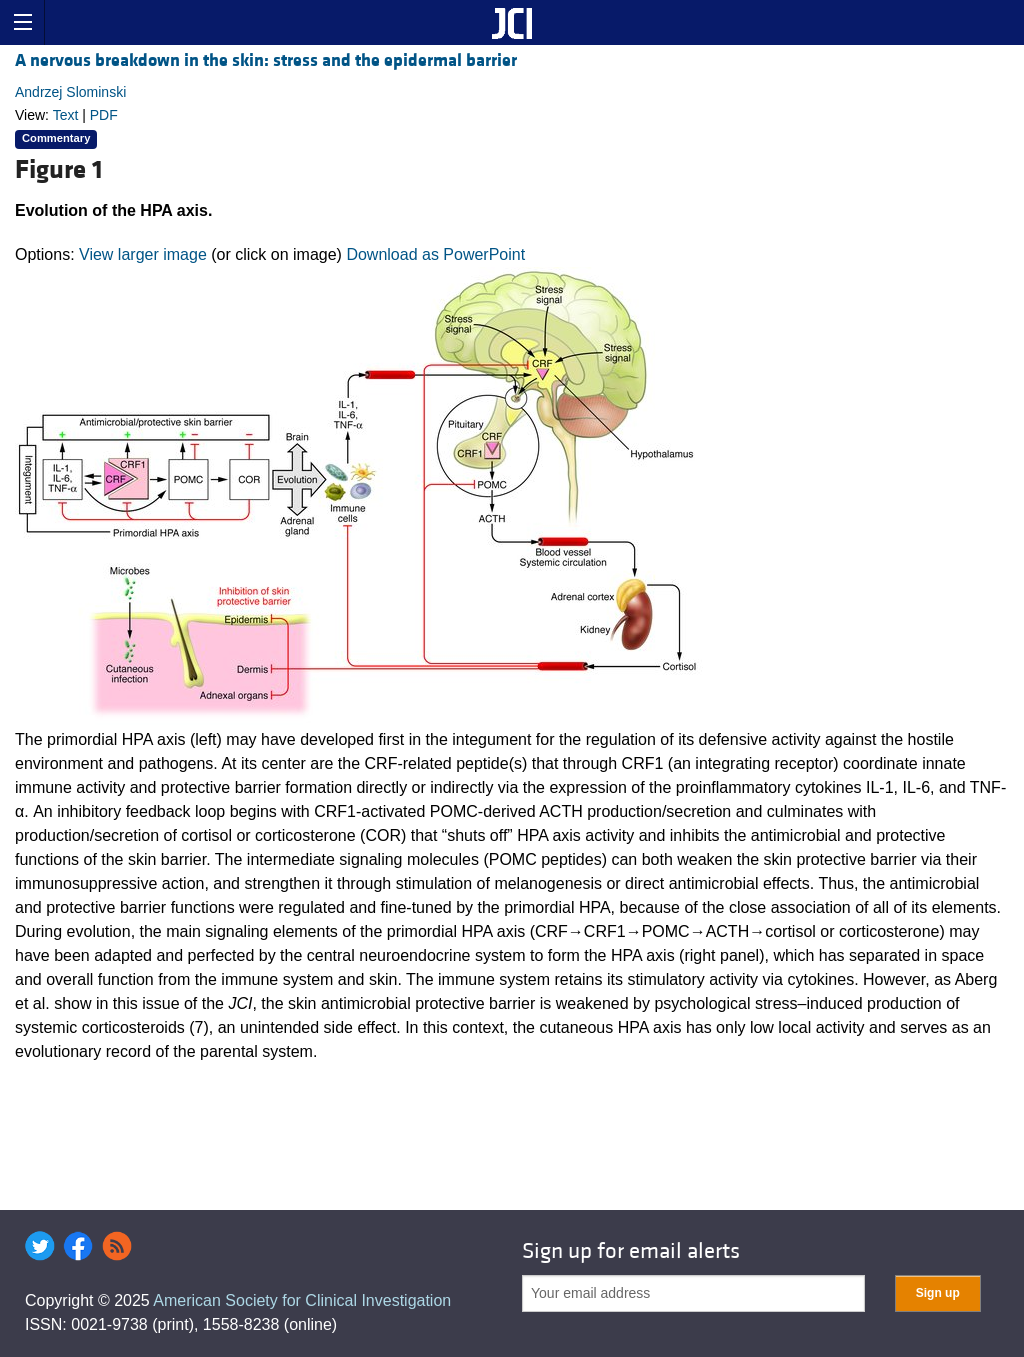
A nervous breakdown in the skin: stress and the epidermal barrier (266, 60)
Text (66, 115)
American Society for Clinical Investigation (302, 1300)
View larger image (143, 254)
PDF (104, 115)
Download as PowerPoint (435, 254)
